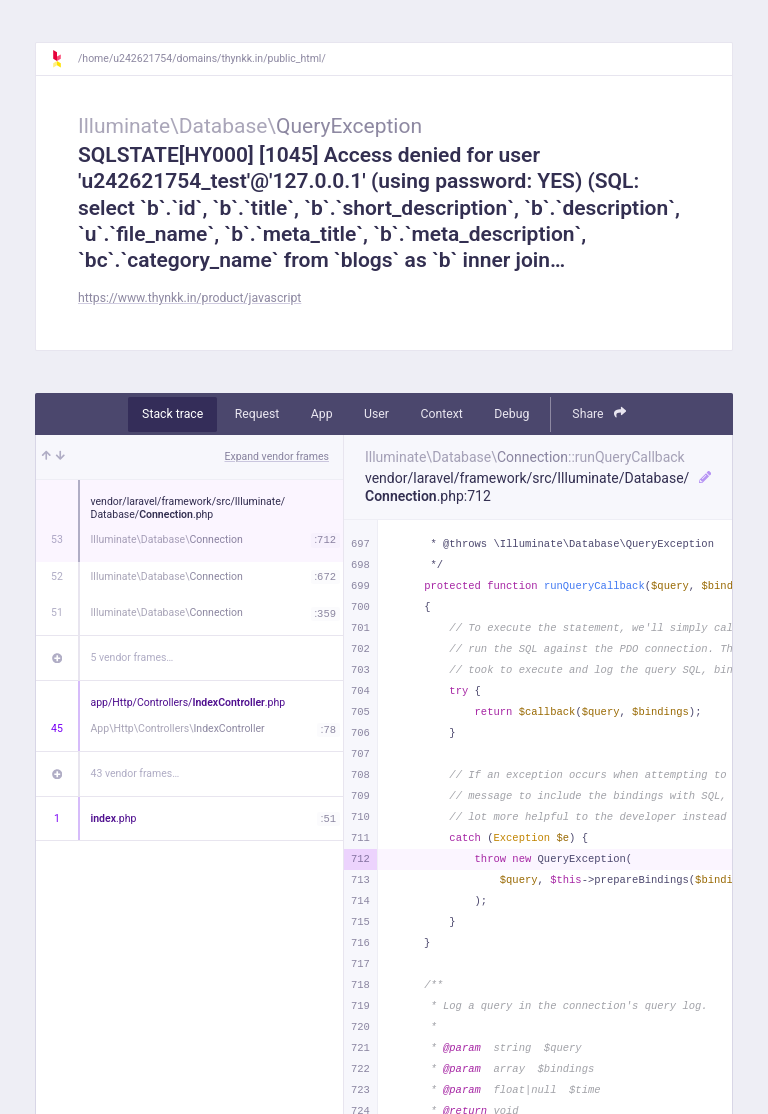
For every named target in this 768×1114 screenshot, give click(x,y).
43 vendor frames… (135, 773)
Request (257, 414)
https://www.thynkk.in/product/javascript (189, 298)
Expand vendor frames (277, 456)
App (322, 414)
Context (441, 414)
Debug (511, 414)
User (376, 414)
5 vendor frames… (132, 657)
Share (599, 413)
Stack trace (172, 414)
